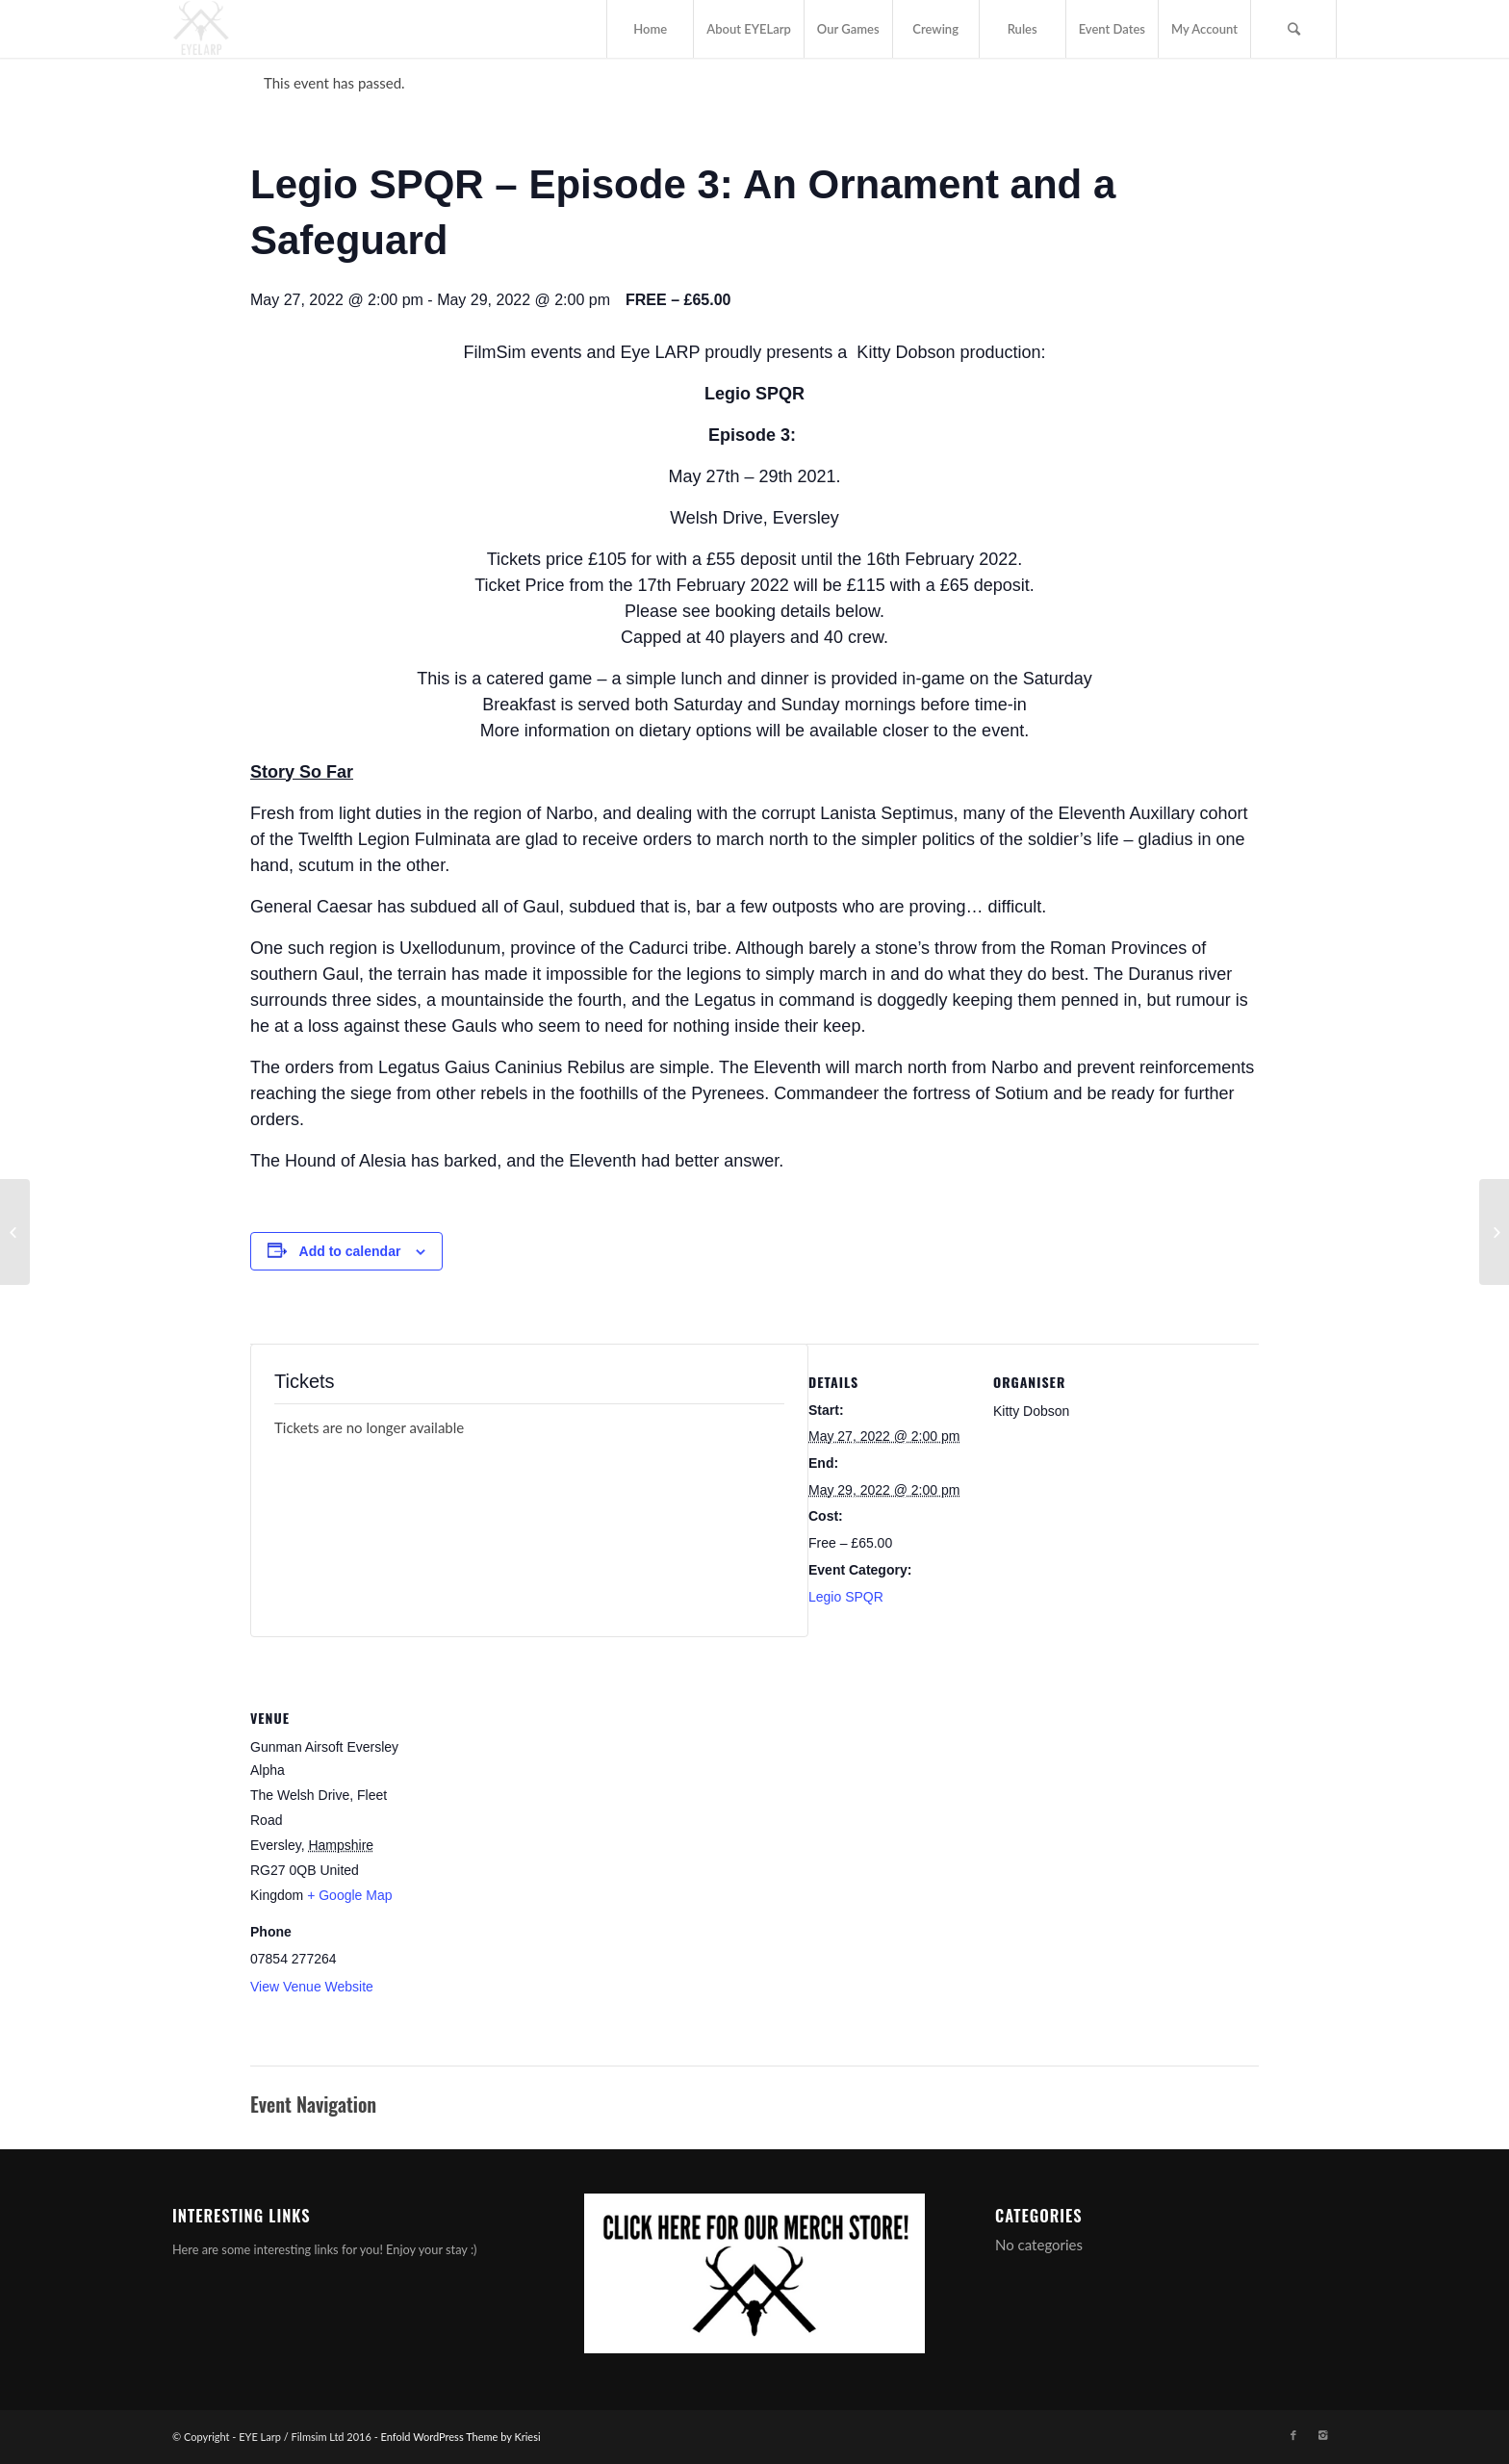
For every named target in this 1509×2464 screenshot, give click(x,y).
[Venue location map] (536, 1811)
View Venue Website (311, 1986)
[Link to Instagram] (1322, 2435)
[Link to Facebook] (1293, 2435)
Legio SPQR (845, 1596)
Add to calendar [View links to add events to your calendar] (350, 1251)
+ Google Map (349, 1895)
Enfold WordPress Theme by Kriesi (461, 2436)
